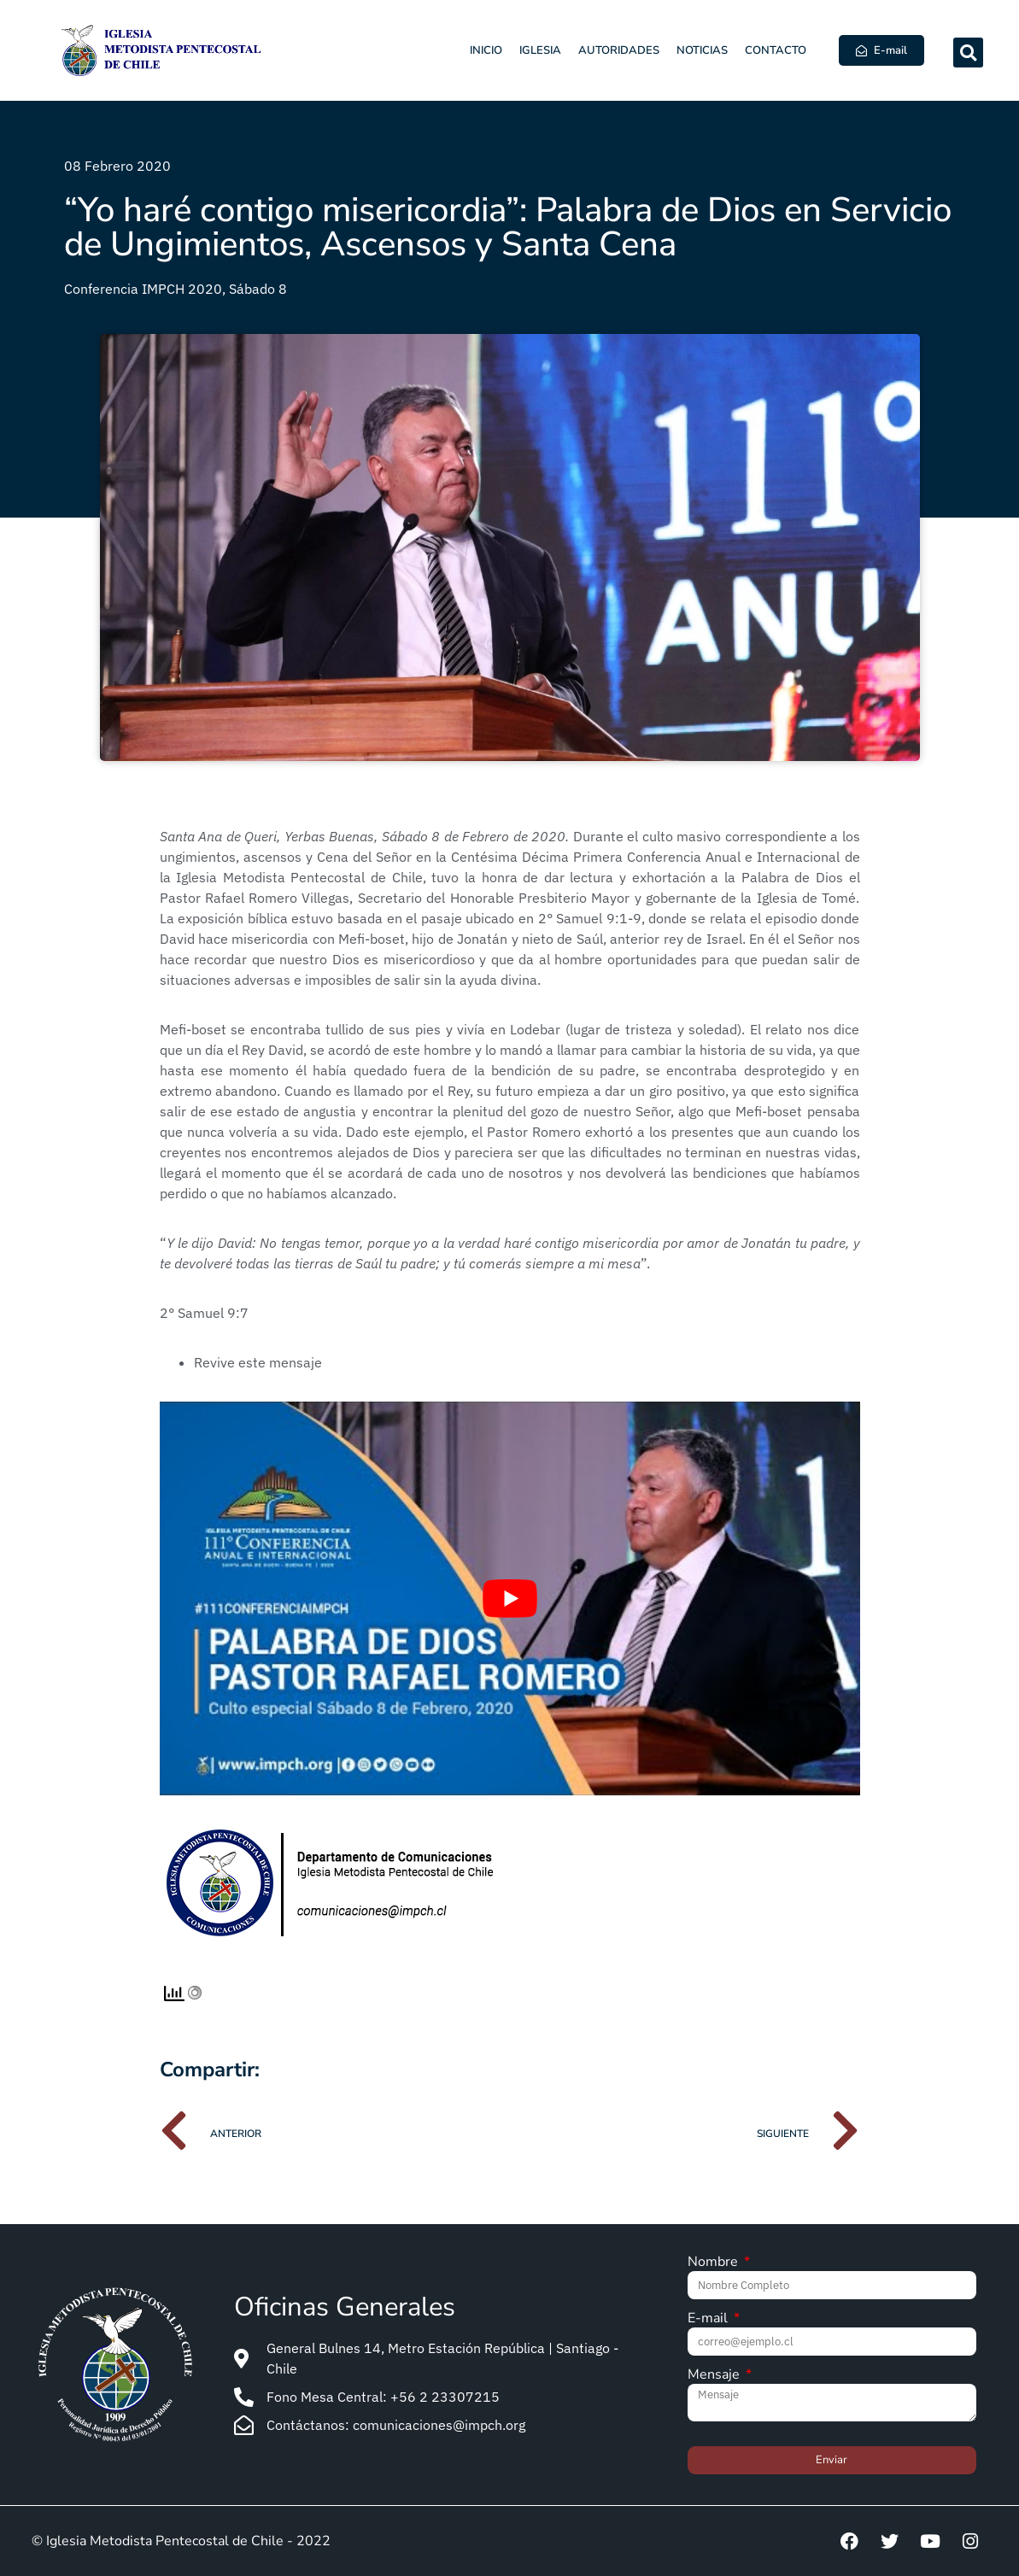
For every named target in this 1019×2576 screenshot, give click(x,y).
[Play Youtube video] (510, 1598)
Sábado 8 (258, 288)
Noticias (702, 50)
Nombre (714, 2263)
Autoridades (618, 50)
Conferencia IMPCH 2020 (143, 288)
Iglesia (540, 50)
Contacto (775, 50)
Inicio (486, 50)
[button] (968, 52)
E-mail (709, 2319)
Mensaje (715, 2376)
